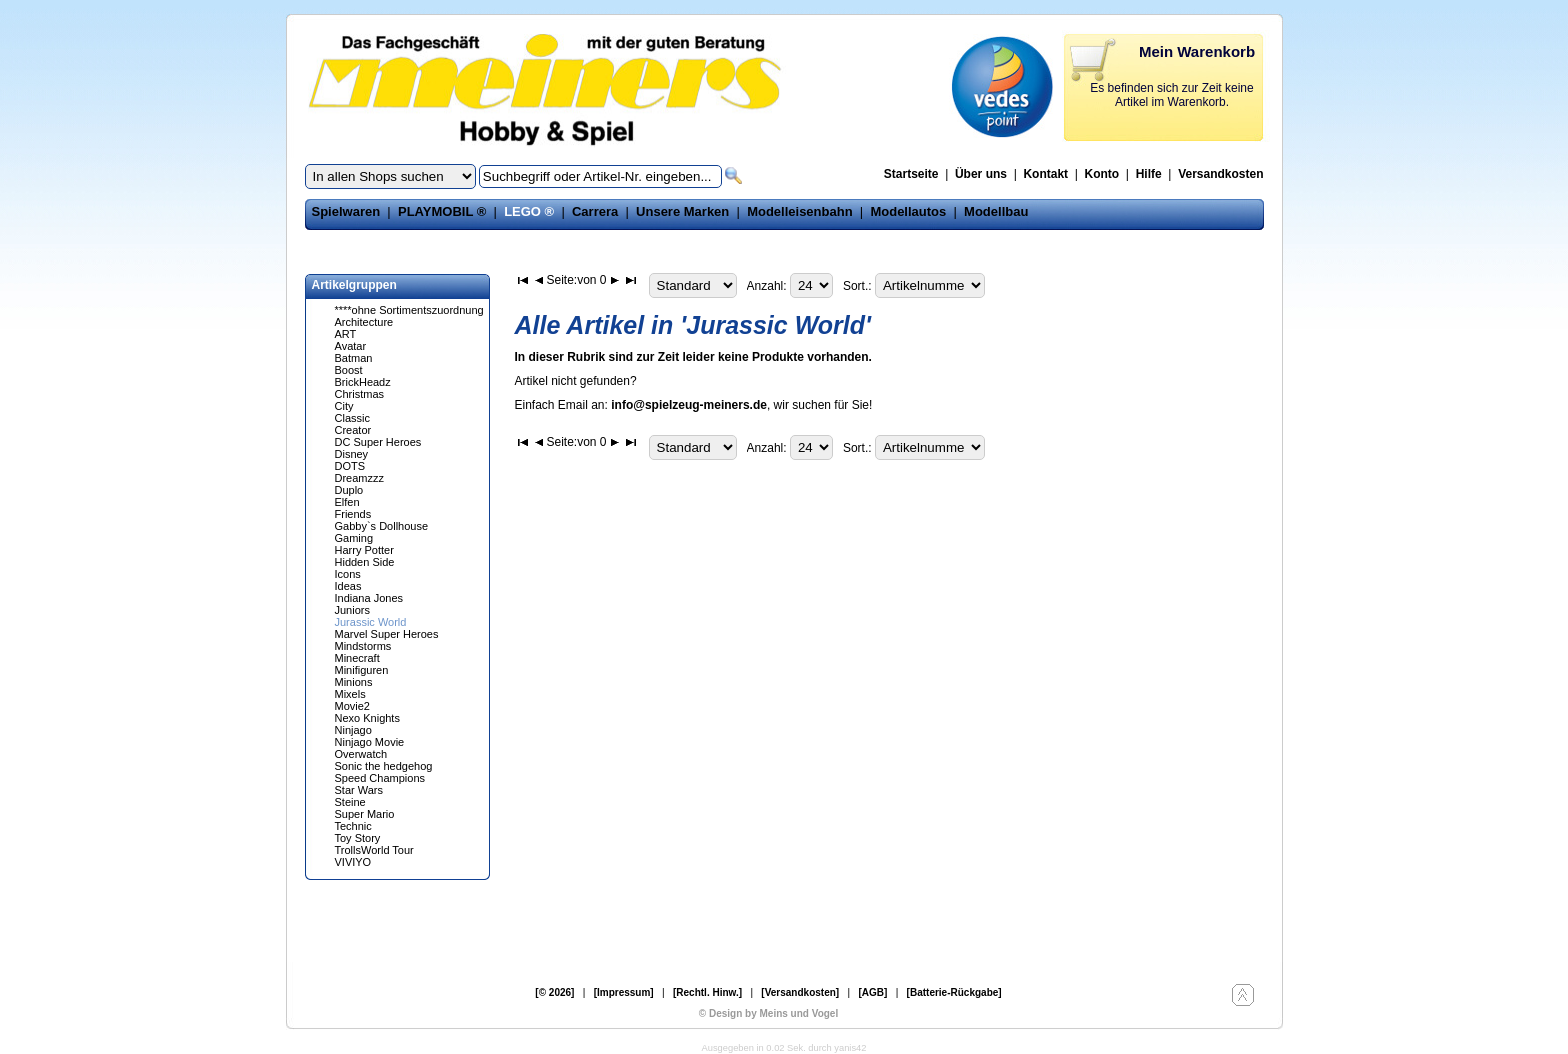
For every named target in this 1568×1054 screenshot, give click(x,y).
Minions (354, 682)
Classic (352, 418)
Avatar (351, 346)
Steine (350, 802)
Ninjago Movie (370, 742)
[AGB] (872, 992)
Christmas (360, 394)
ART (346, 334)
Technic (353, 826)
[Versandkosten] (800, 992)
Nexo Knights (367, 718)
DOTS (350, 466)
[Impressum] (624, 992)
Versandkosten (1220, 174)
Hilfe (1149, 174)
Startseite (911, 174)
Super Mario (365, 814)
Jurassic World (371, 622)
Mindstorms (363, 646)
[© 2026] (554, 992)
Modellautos (908, 211)
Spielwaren (346, 211)
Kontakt (1045, 174)
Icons (348, 574)
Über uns (981, 174)
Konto (1102, 174)
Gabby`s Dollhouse (382, 526)
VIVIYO (353, 862)
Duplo (349, 490)
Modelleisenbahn (799, 211)
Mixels (350, 694)
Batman (354, 358)
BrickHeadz (363, 382)
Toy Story (358, 838)
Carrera (595, 211)
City (344, 406)
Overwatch (361, 754)
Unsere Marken (682, 211)
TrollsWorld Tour (374, 850)
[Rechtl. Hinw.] (707, 992)
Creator (353, 430)
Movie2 (352, 706)
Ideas (348, 586)
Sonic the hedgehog (384, 766)
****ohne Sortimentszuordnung (409, 310)
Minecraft (357, 658)
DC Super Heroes (378, 442)
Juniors (352, 610)
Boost (349, 370)
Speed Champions (380, 778)
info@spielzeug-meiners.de (689, 405)
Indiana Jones (369, 598)
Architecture (364, 322)
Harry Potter (364, 550)
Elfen (347, 502)
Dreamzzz (360, 478)
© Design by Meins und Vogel (768, 1013)
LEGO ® (529, 211)
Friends (353, 514)
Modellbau (996, 211)
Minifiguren (362, 670)
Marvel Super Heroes (387, 634)
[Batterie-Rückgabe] (954, 992)
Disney (352, 454)
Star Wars (359, 790)
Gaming (354, 538)
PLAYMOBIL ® (442, 211)
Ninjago (353, 730)
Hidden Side (365, 562)
